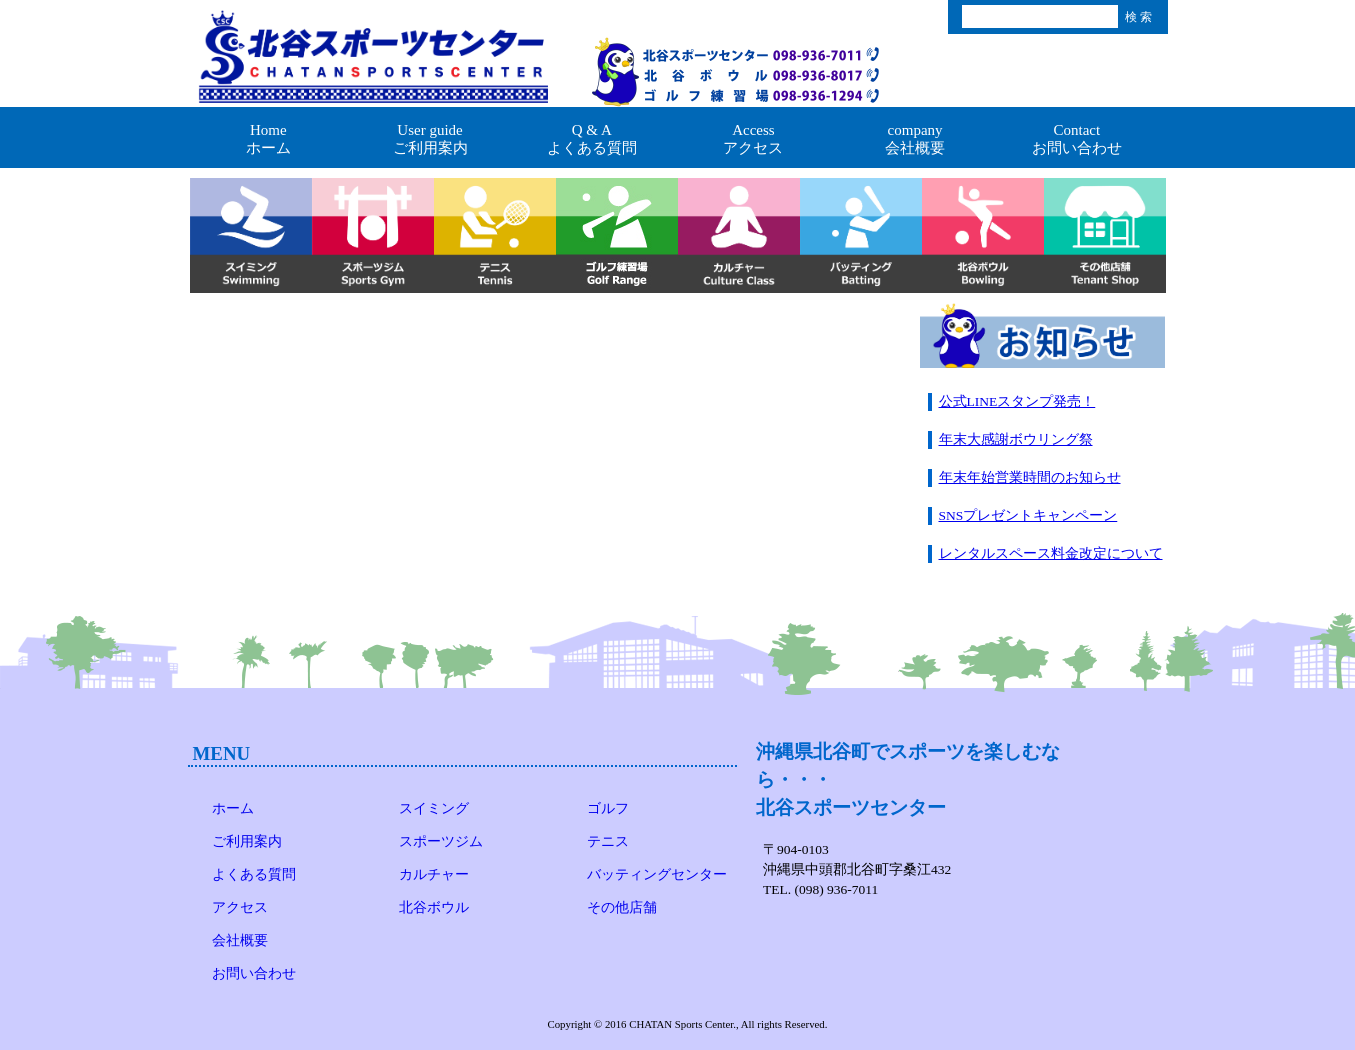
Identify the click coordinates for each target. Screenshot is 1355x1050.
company (915, 140)
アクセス (240, 907)
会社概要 (240, 940)
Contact (1077, 140)
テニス (608, 841)
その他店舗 (622, 907)
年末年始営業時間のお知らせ (1030, 477)
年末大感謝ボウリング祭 (1016, 439)
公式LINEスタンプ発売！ (1017, 401)
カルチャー (434, 874)
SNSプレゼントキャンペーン (1028, 515)
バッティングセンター (657, 874)
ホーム (233, 808)
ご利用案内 (247, 841)
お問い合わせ (254, 973)
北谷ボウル (434, 907)
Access (754, 140)
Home (269, 140)
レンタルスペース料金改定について (1051, 553)
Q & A (592, 140)
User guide (430, 140)
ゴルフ (608, 808)
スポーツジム (441, 841)
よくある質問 (254, 874)
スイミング (434, 808)
